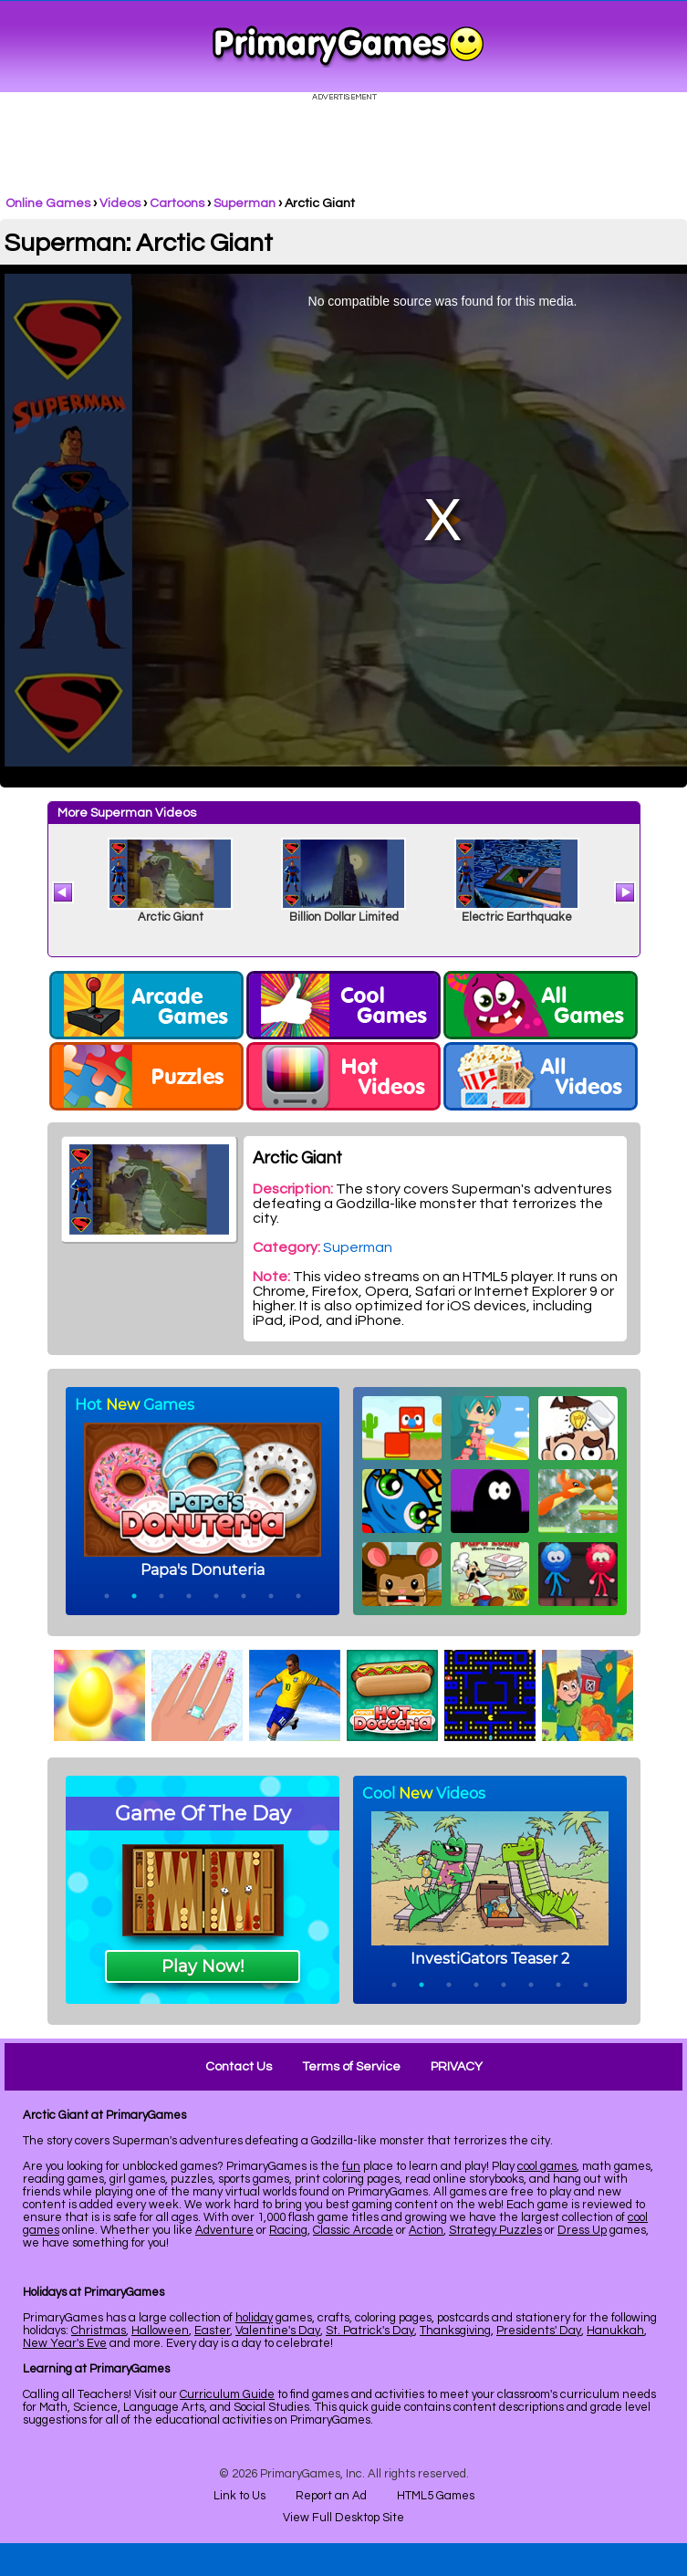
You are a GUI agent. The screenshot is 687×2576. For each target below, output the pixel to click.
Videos (120, 203)
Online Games (47, 203)
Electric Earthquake (517, 917)
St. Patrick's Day (370, 2330)
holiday (254, 2317)
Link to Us (239, 2495)
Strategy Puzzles (495, 2230)
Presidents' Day (538, 2330)
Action (426, 2230)
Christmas (98, 2330)
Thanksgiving (455, 2330)
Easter (212, 2330)
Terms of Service (351, 2066)
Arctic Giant (170, 917)
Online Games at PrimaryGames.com (348, 47)
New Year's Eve (65, 2343)
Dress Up (582, 2230)
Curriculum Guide (227, 2394)
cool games (547, 2166)
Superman (244, 203)
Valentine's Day (277, 2330)
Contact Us (238, 2066)
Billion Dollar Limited (344, 917)
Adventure (224, 2230)
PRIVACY (457, 2066)
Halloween (160, 2330)
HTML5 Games (435, 2495)
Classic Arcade (353, 2230)
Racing (288, 2230)
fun (351, 2166)
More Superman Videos (126, 813)
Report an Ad (331, 2495)
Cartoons (177, 203)
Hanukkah (615, 2330)
